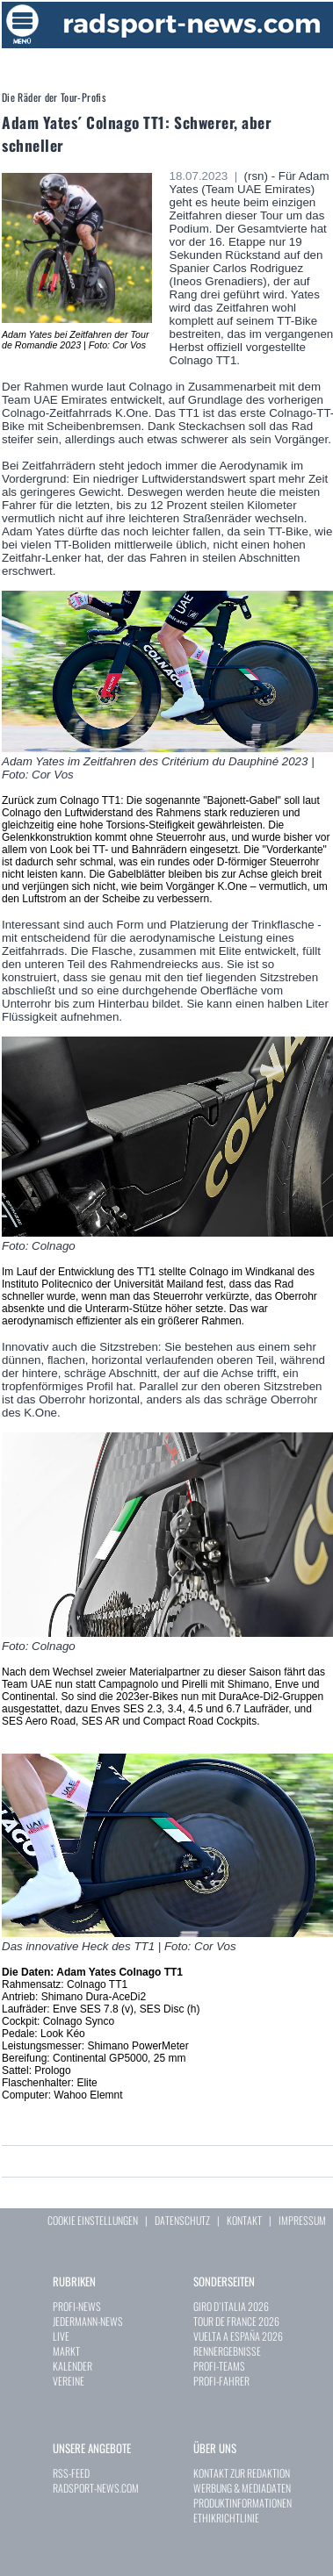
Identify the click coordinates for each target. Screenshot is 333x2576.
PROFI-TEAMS (219, 2365)
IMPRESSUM (302, 2220)
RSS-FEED (71, 2472)
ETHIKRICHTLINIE (226, 2517)
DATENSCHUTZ (182, 2220)
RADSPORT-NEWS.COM (96, 2487)
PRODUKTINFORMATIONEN (242, 2502)
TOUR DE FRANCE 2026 (236, 2321)
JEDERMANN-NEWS (88, 2321)
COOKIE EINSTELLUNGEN (92, 2220)
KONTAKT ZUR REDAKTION (241, 2472)
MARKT (66, 2350)
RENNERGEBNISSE (227, 2350)
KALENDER (72, 2365)
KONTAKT (244, 2220)
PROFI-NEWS (77, 2306)
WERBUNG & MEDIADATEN (242, 2487)
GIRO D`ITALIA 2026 (231, 2306)
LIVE (61, 2335)
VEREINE (68, 2380)
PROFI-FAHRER (221, 2380)
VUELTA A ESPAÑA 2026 (238, 2335)
